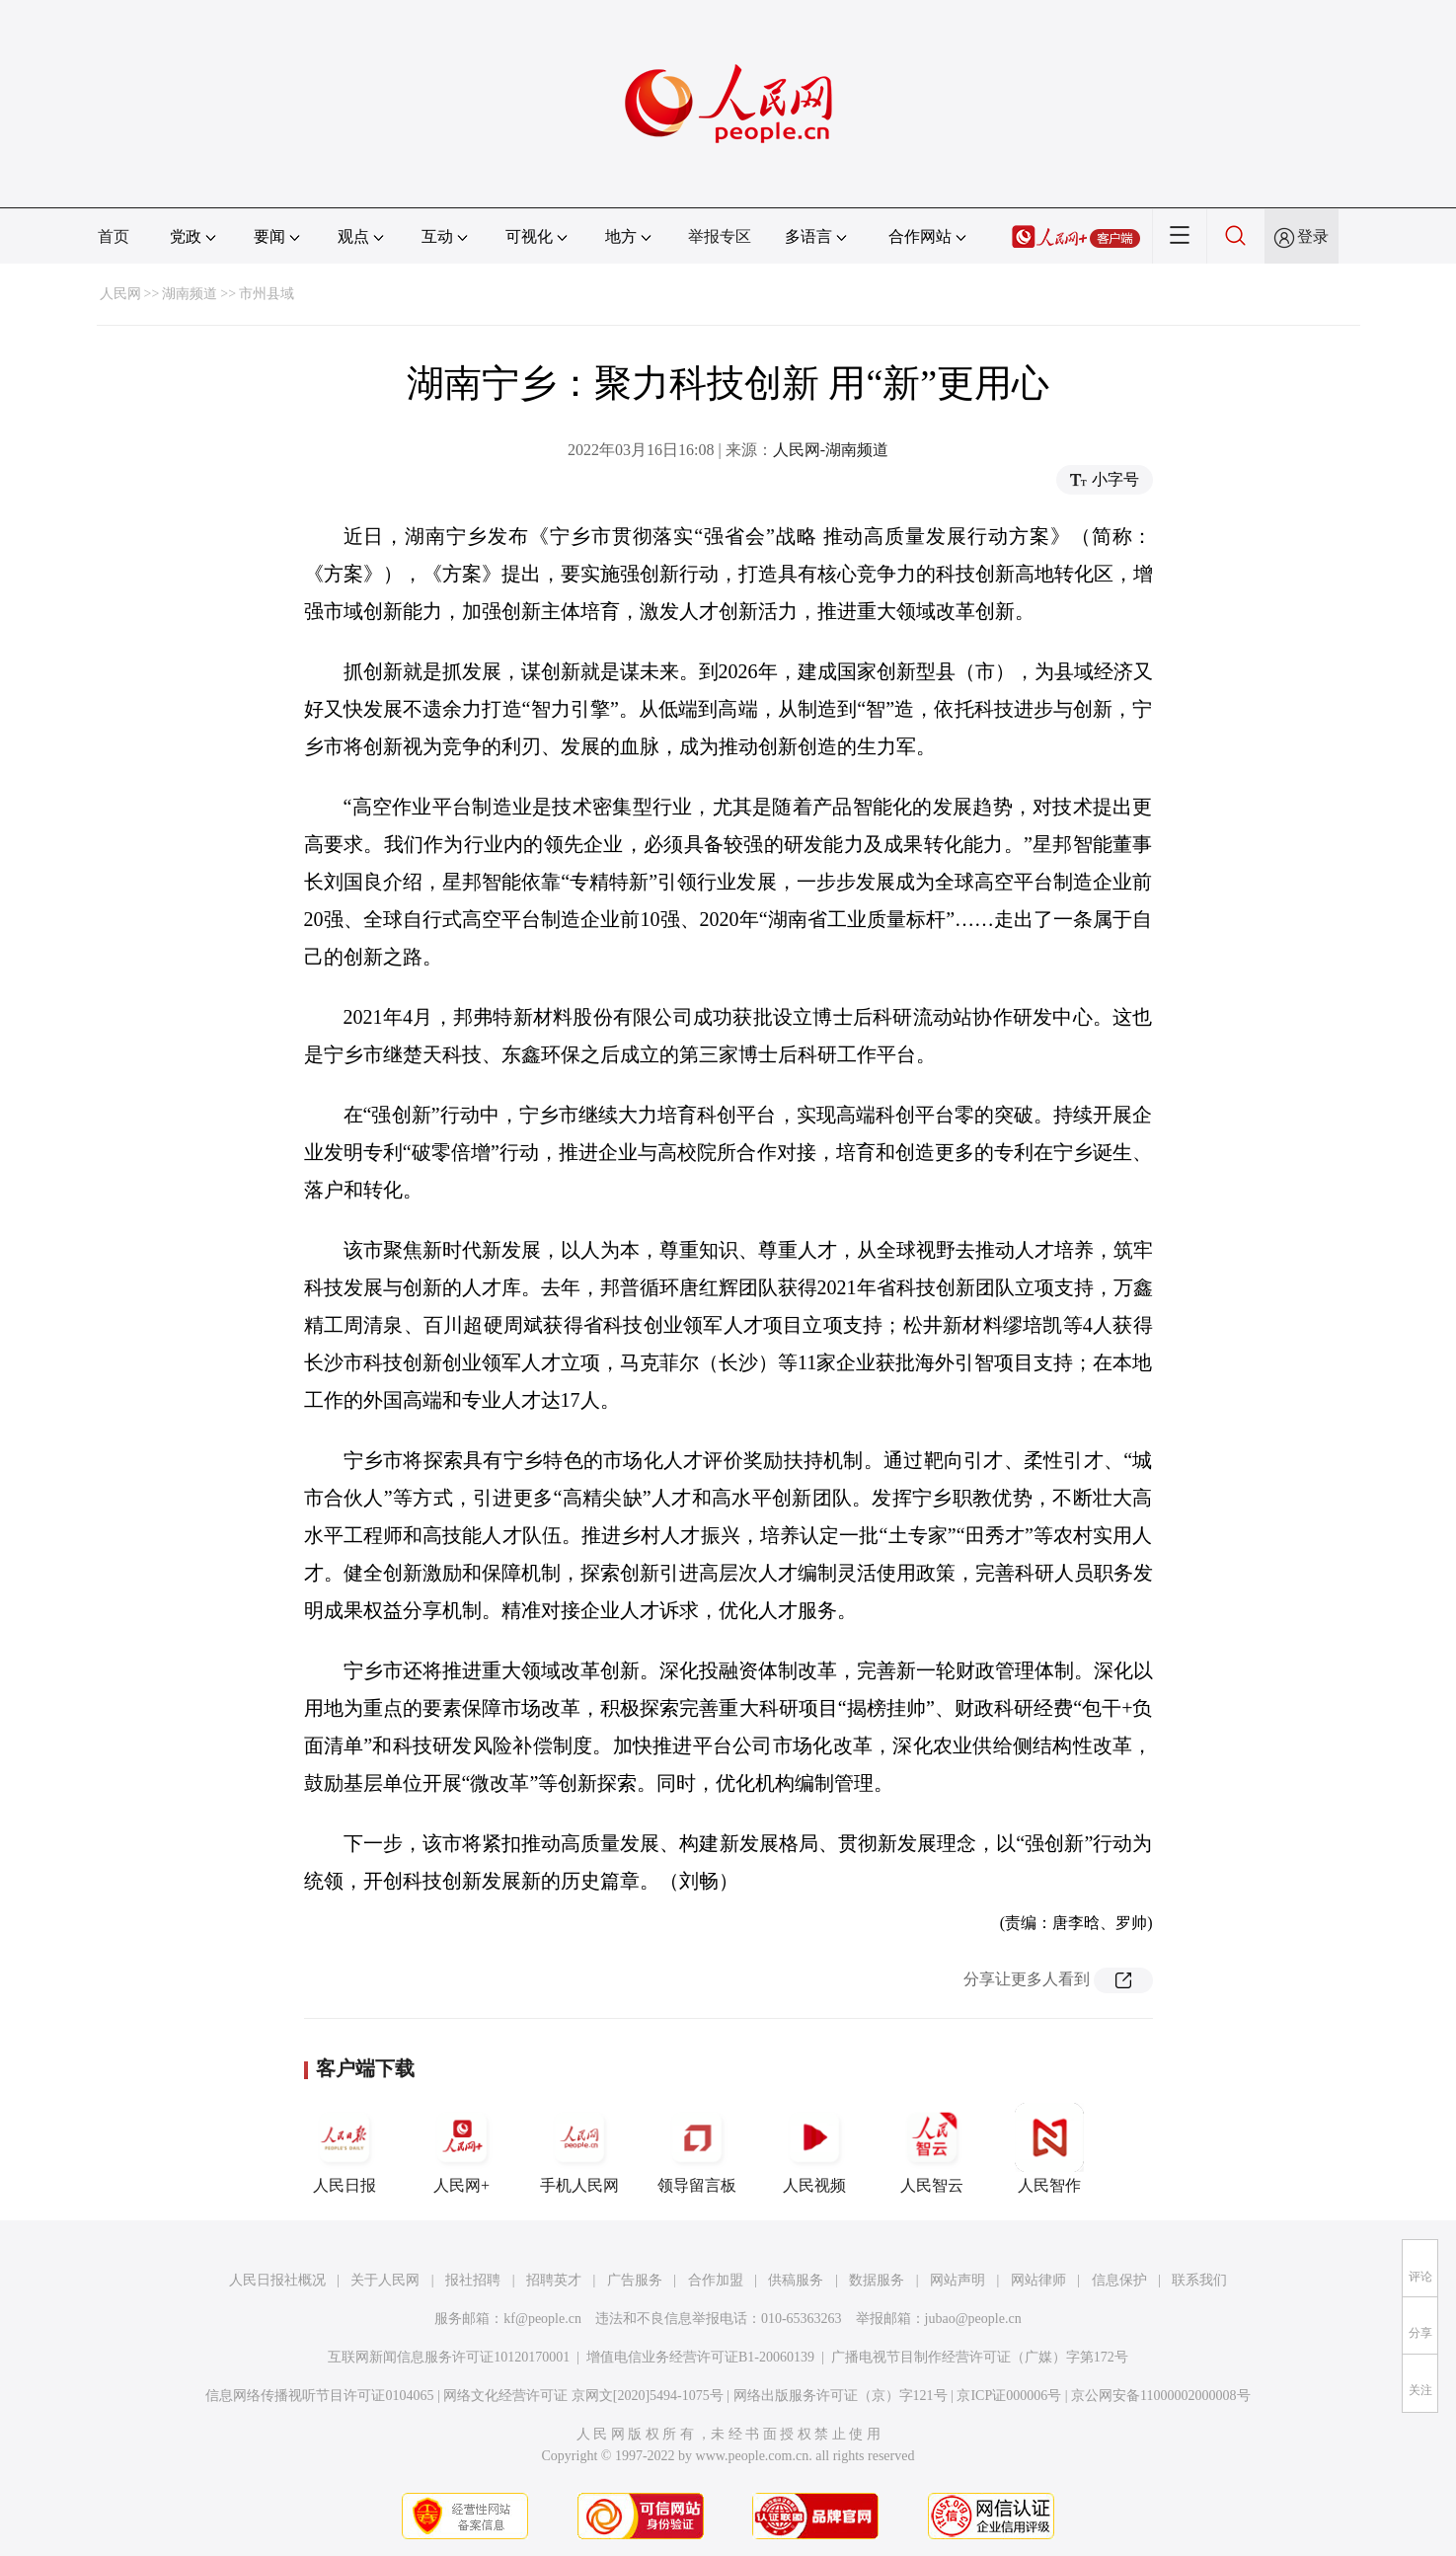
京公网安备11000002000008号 (1160, 2395)
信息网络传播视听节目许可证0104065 (319, 2395)
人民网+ (462, 2148)
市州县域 (266, 293)
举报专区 (719, 236)
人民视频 (814, 2148)
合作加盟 (715, 2280)
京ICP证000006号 (1009, 2395)
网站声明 (957, 2280)
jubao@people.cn (973, 2318)
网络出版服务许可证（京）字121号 (840, 2395)
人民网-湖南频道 (830, 449)
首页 (113, 236)
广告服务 (634, 2280)
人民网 (120, 293)
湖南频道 (189, 293)
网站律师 (1038, 2280)
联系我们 (1199, 2280)
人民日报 (344, 2148)
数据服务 (876, 2280)
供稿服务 (795, 2280)
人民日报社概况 (277, 2280)
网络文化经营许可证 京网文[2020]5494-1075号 (583, 2395)
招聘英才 (553, 2280)
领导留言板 (696, 2148)
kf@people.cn (542, 2318)
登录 (1313, 236)
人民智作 (1049, 2148)
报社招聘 (472, 2280)
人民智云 (931, 2148)
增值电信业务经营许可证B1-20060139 (700, 2357)
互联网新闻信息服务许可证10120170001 (449, 2357)
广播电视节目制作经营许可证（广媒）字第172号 (979, 2357)
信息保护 (1119, 2280)
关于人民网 (385, 2280)
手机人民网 (579, 2148)
